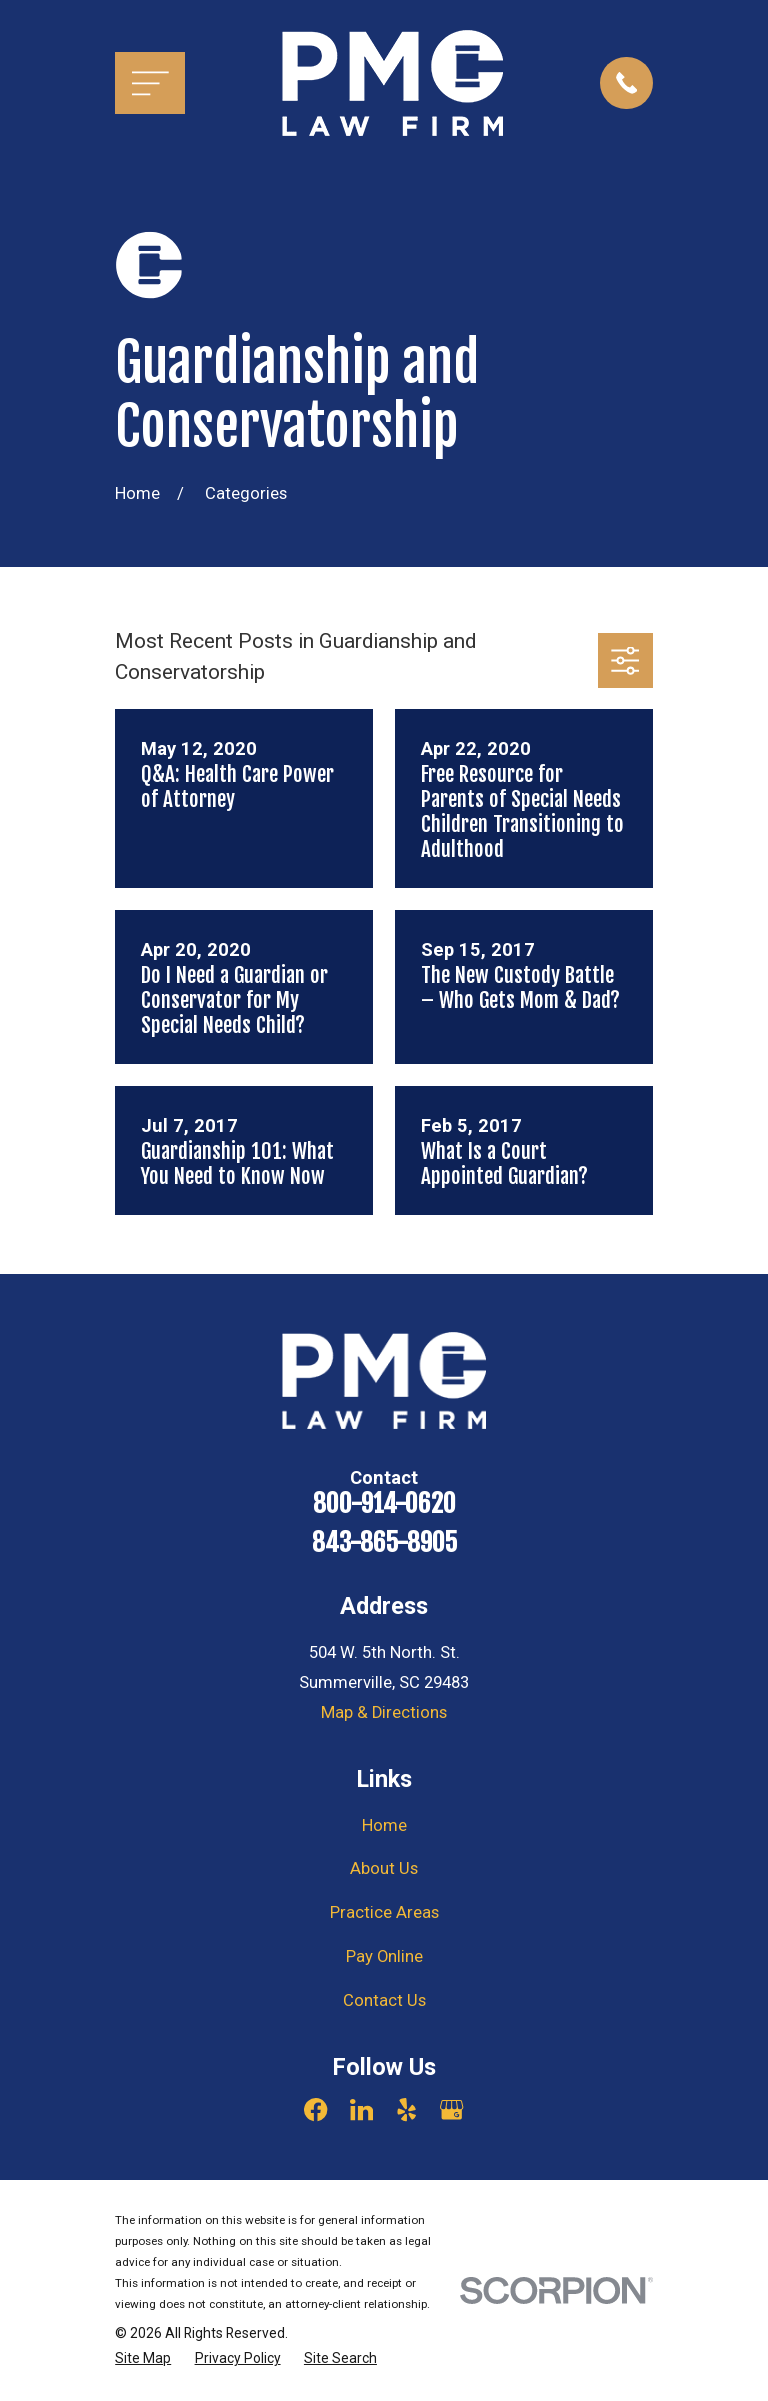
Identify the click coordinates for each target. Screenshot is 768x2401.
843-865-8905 (384, 1542)
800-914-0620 (384, 1503)
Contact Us (384, 2000)
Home (384, 1825)
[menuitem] (143, 2358)
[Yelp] (406, 2109)
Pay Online (384, 1956)
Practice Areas (384, 1912)
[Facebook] (315, 2109)
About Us (384, 1868)
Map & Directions (384, 1712)
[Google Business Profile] (451, 2109)
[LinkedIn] (361, 2109)
